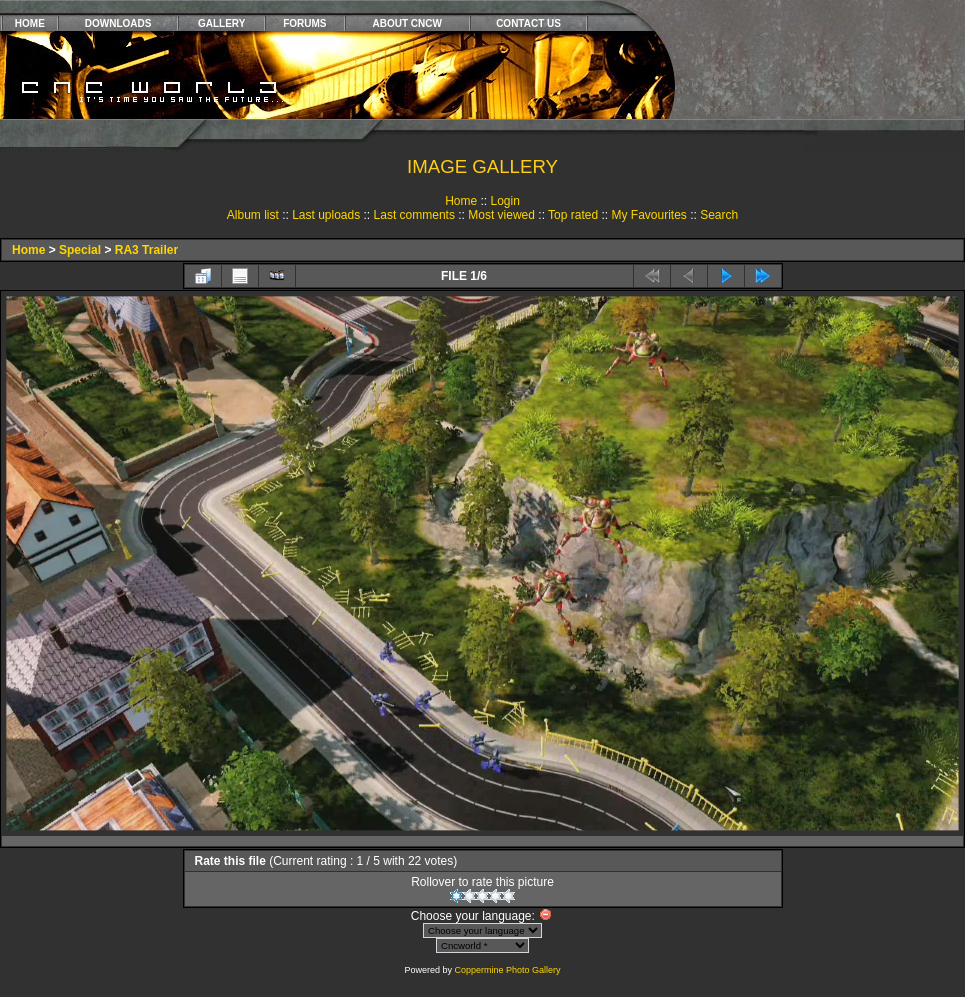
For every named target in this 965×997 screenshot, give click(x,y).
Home (461, 201)
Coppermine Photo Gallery (507, 970)
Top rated (573, 215)
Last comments (414, 215)
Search (719, 215)
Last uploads (326, 215)
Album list (253, 215)
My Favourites (648, 215)
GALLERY (221, 23)
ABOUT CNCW (407, 23)
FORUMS (304, 23)
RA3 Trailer (146, 250)
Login (504, 201)
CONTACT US (528, 23)
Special (80, 250)
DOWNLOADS (118, 23)
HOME (30, 23)
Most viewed (501, 215)
